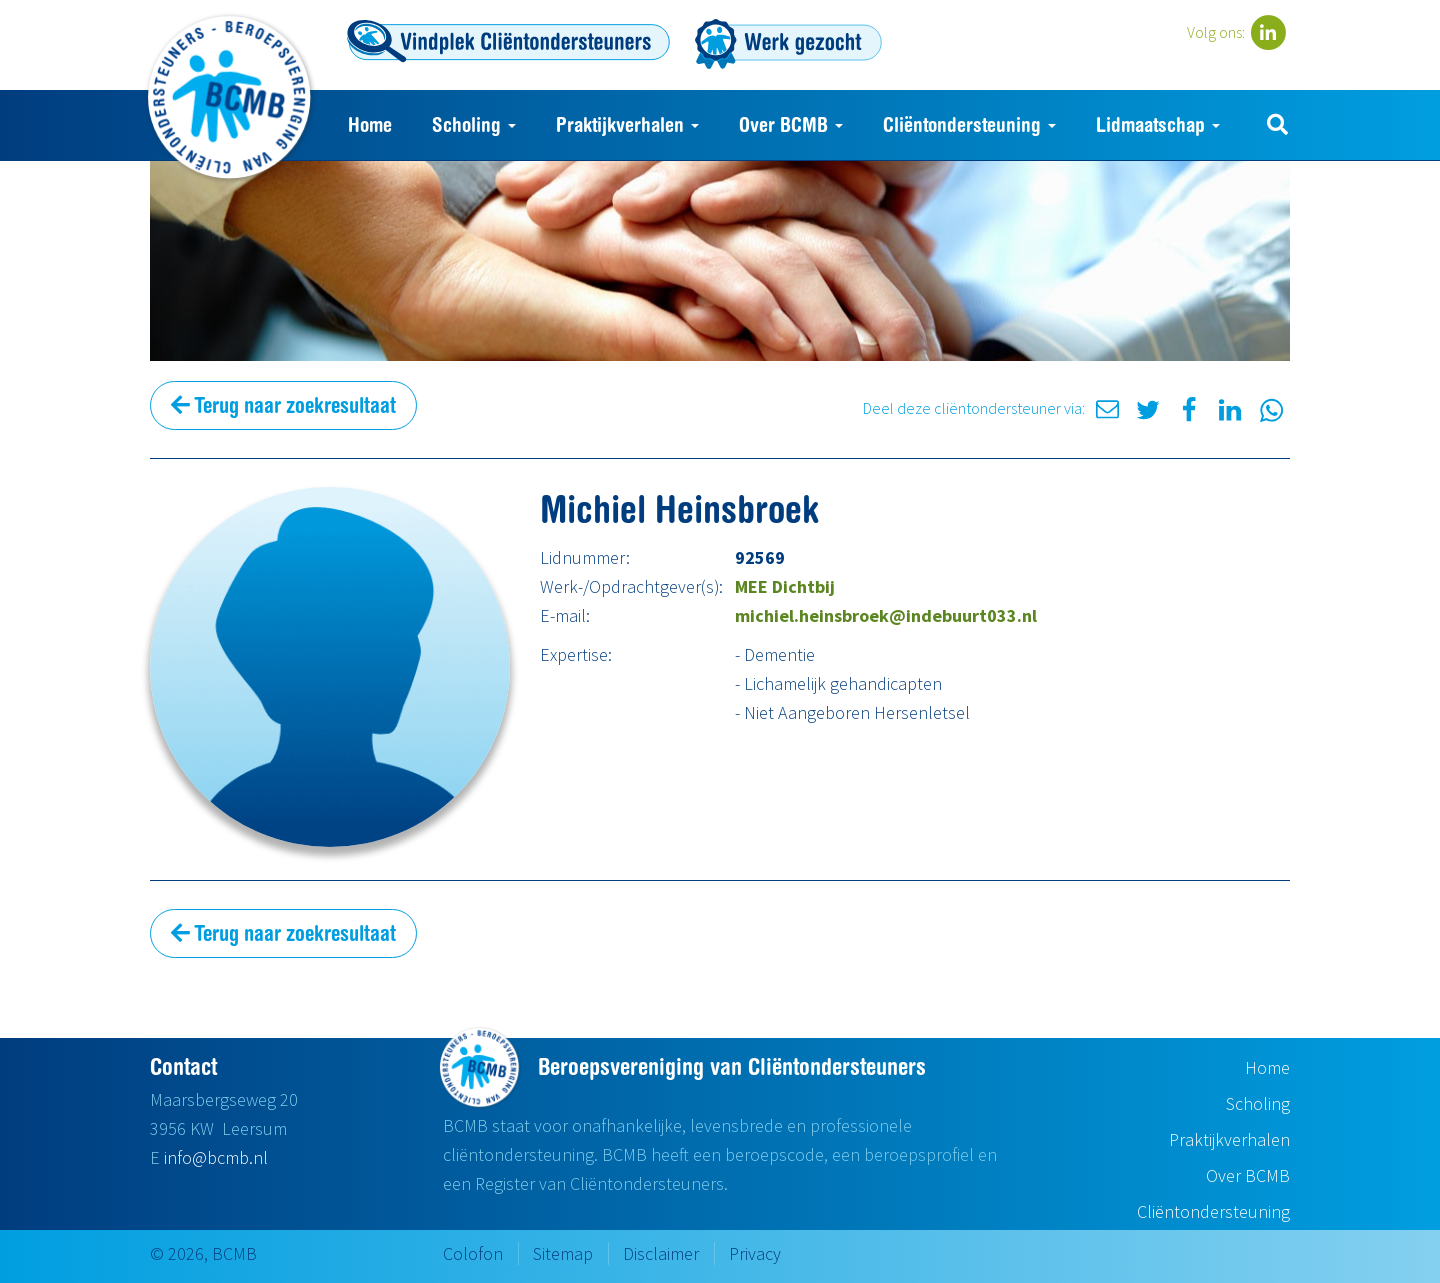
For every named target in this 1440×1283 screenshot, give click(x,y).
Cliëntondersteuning (969, 124)
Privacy (755, 1253)
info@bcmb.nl (216, 1157)
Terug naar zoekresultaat (283, 405)
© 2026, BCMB (203, 1253)
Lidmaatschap (1158, 124)
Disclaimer (661, 1253)
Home (370, 124)
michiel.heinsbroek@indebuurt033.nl (886, 615)
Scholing (474, 124)
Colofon (473, 1253)
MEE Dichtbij (785, 586)
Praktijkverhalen (627, 124)
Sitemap (563, 1253)
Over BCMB (791, 124)
